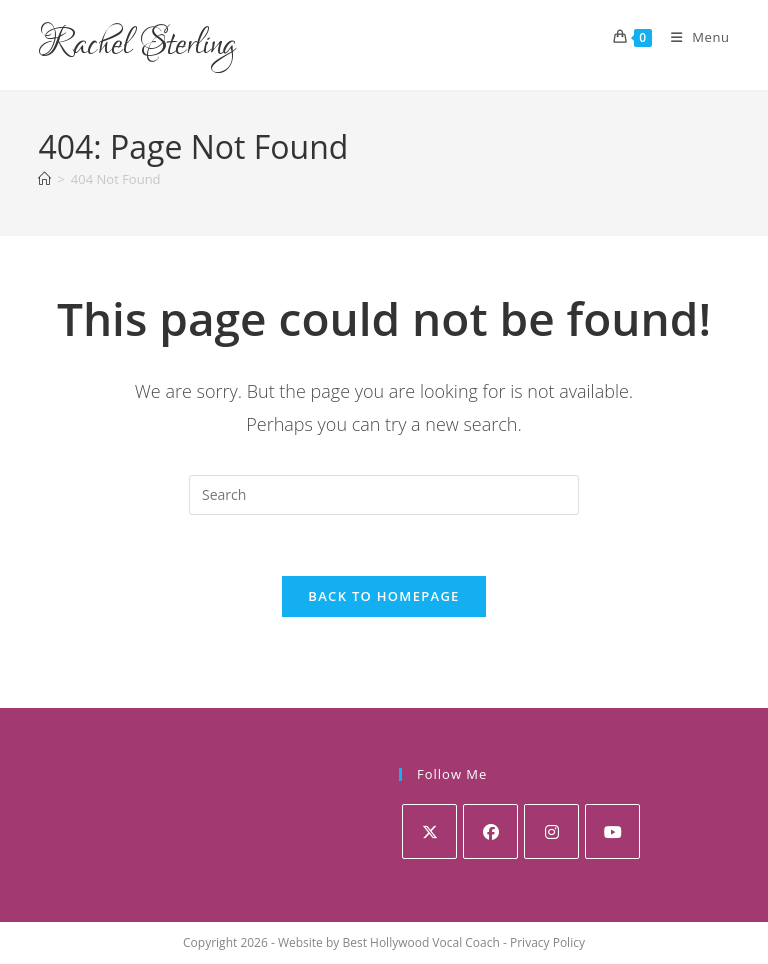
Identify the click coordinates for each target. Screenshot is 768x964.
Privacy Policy (547, 942)
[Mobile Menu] (693, 37)
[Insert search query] (384, 495)
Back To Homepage (383, 596)
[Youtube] (612, 831)
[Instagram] (551, 831)
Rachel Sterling (137, 45)
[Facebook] (490, 831)
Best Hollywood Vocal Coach (420, 942)
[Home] (44, 179)
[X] (429, 831)
